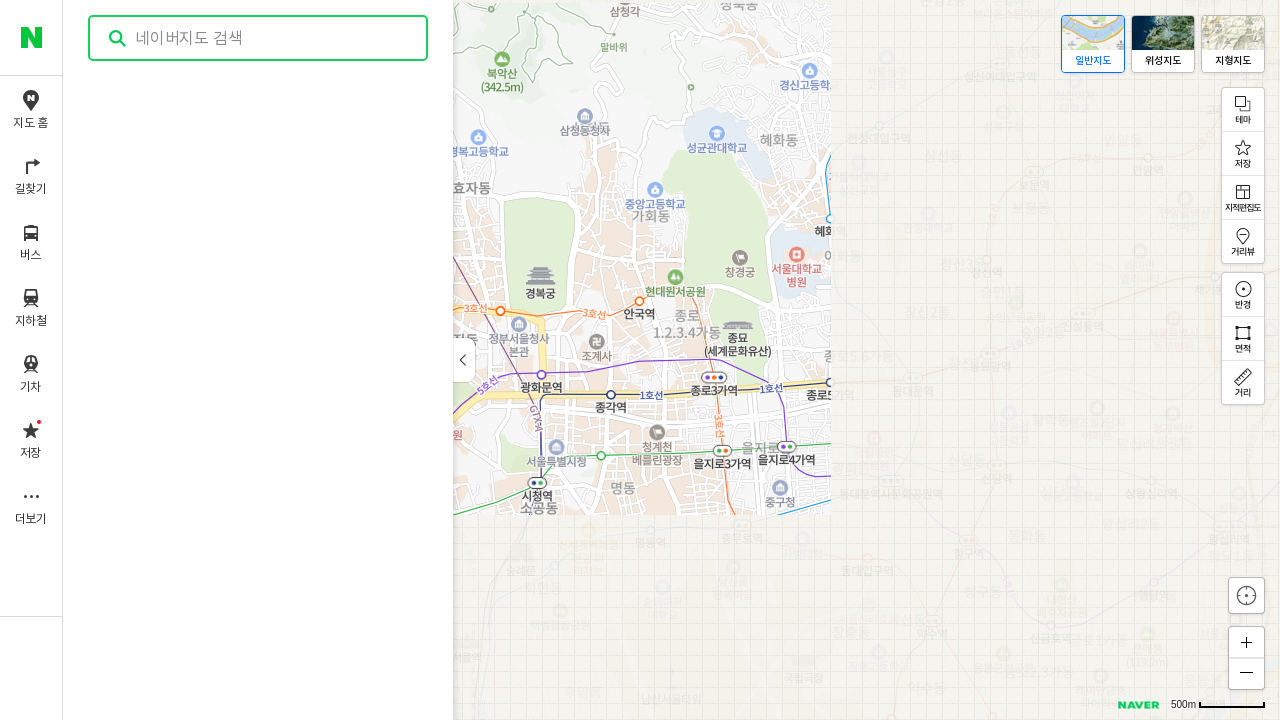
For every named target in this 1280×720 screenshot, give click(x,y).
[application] (671, 360)
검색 (118, 38)
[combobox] (259, 38)
